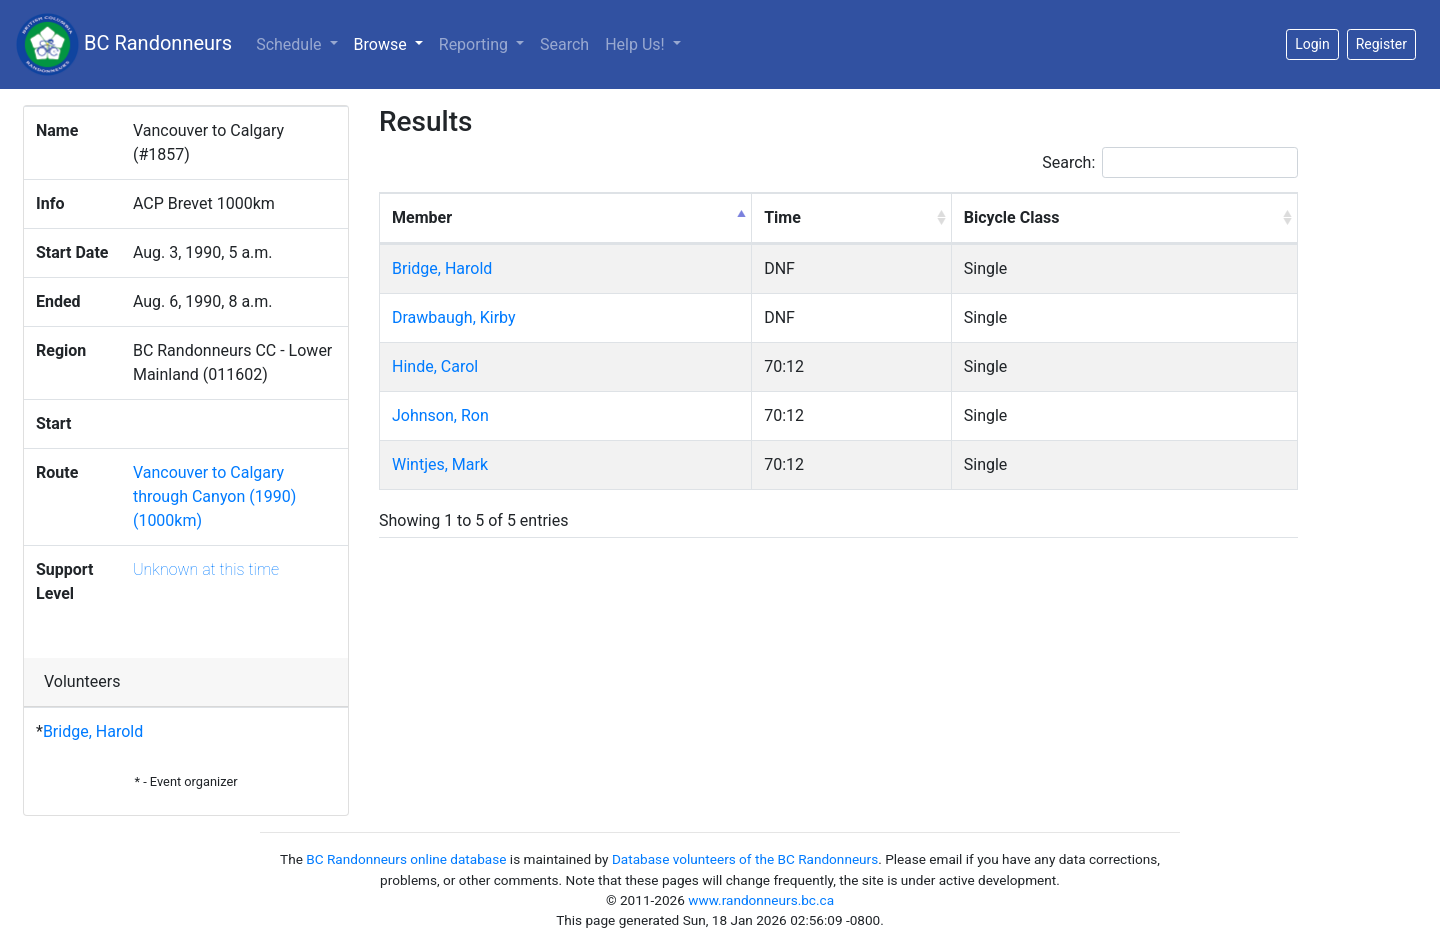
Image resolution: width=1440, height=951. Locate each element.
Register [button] (1381, 44)
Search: (1170, 162)
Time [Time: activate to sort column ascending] (782, 217)
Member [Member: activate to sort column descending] (422, 217)
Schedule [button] (290, 44)
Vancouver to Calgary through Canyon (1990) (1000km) (214, 496)
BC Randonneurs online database (406, 859)
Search (564, 44)
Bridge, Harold (93, 731)
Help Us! (636, 44)
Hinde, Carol (435, 366)
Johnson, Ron (440, 415)
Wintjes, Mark (440, 464)
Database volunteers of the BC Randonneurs (745, 859)
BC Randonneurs (124, 44)
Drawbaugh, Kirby (454, 317)
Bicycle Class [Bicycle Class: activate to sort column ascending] (1012, 217)
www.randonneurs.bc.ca (761, 900)
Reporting (475, 44)
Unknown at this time (206, 569)
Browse (392, 43)
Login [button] (1312, 44)
